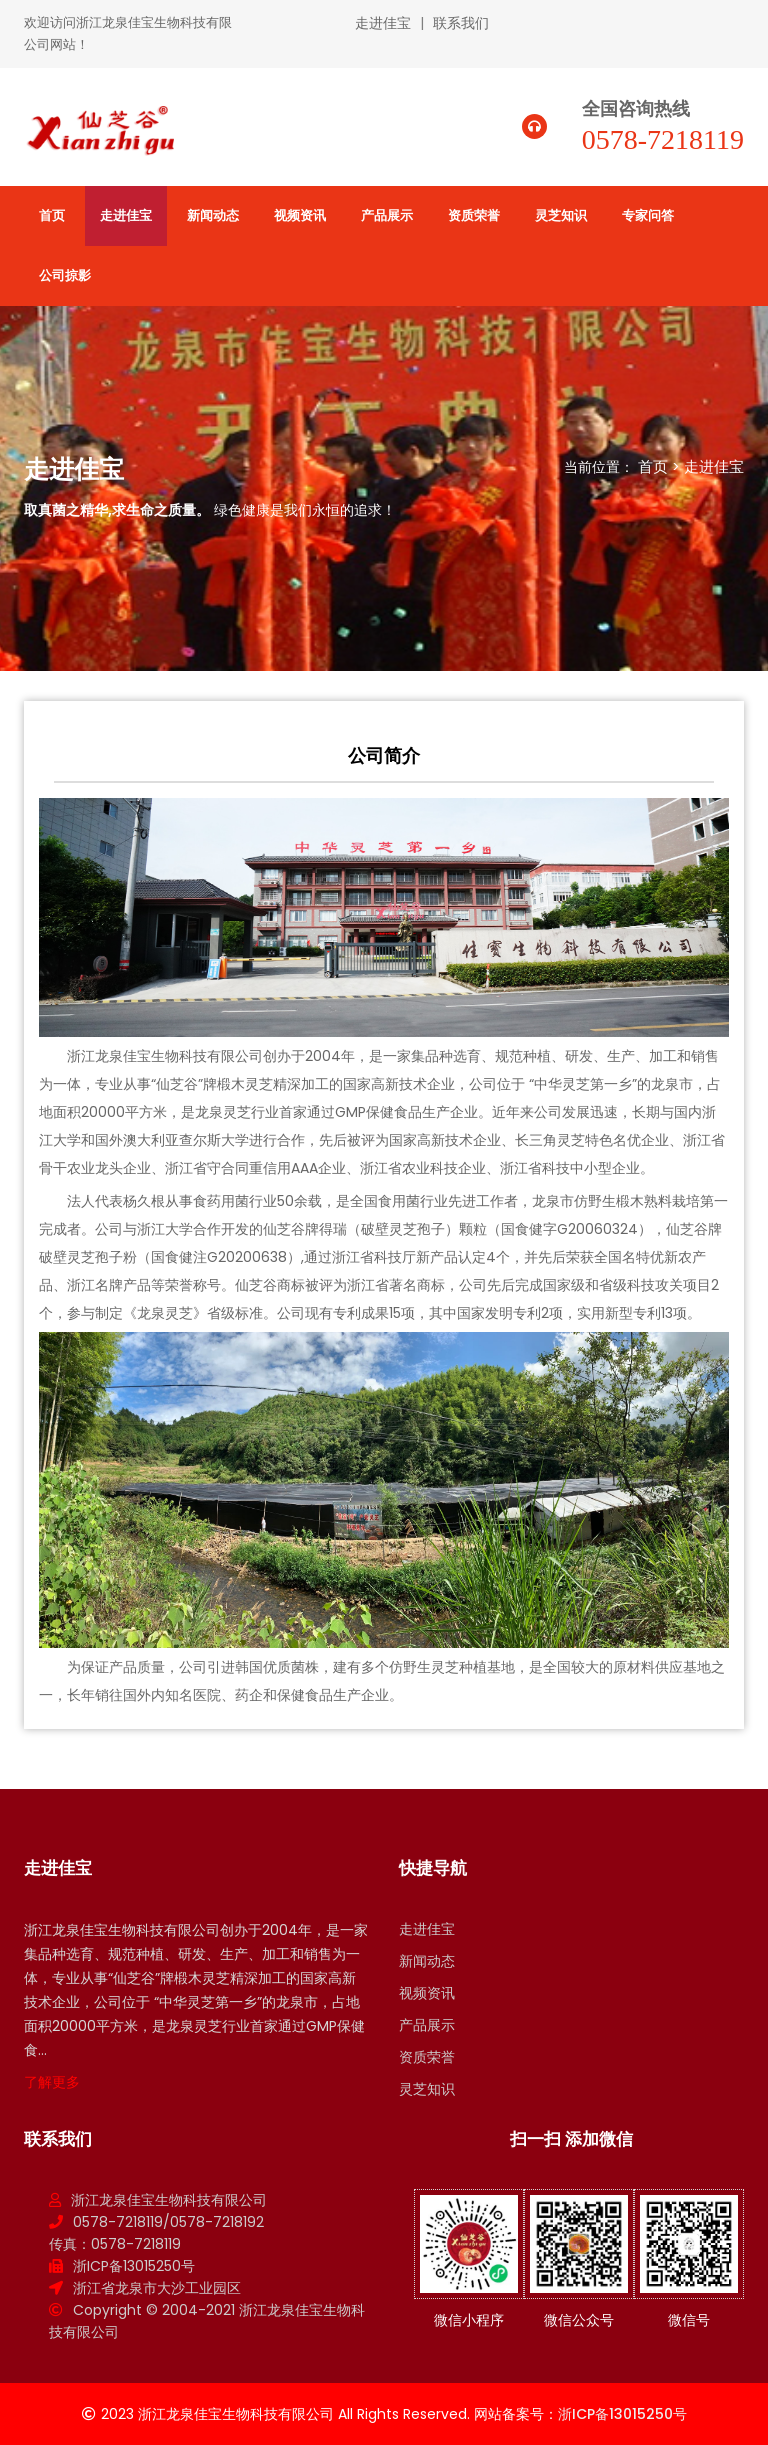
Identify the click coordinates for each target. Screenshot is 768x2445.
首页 (52, 215)
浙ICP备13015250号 (134, 2266)
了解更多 (52, 2082)
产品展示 (387, 215)
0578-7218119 (663, 139)
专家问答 (648, 215)
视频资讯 (300, 215)
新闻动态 (213, 215)
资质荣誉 (474, 215)
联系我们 (461, 23)
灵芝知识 (561, 215)
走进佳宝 (383, 23)
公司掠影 (65, 275)
